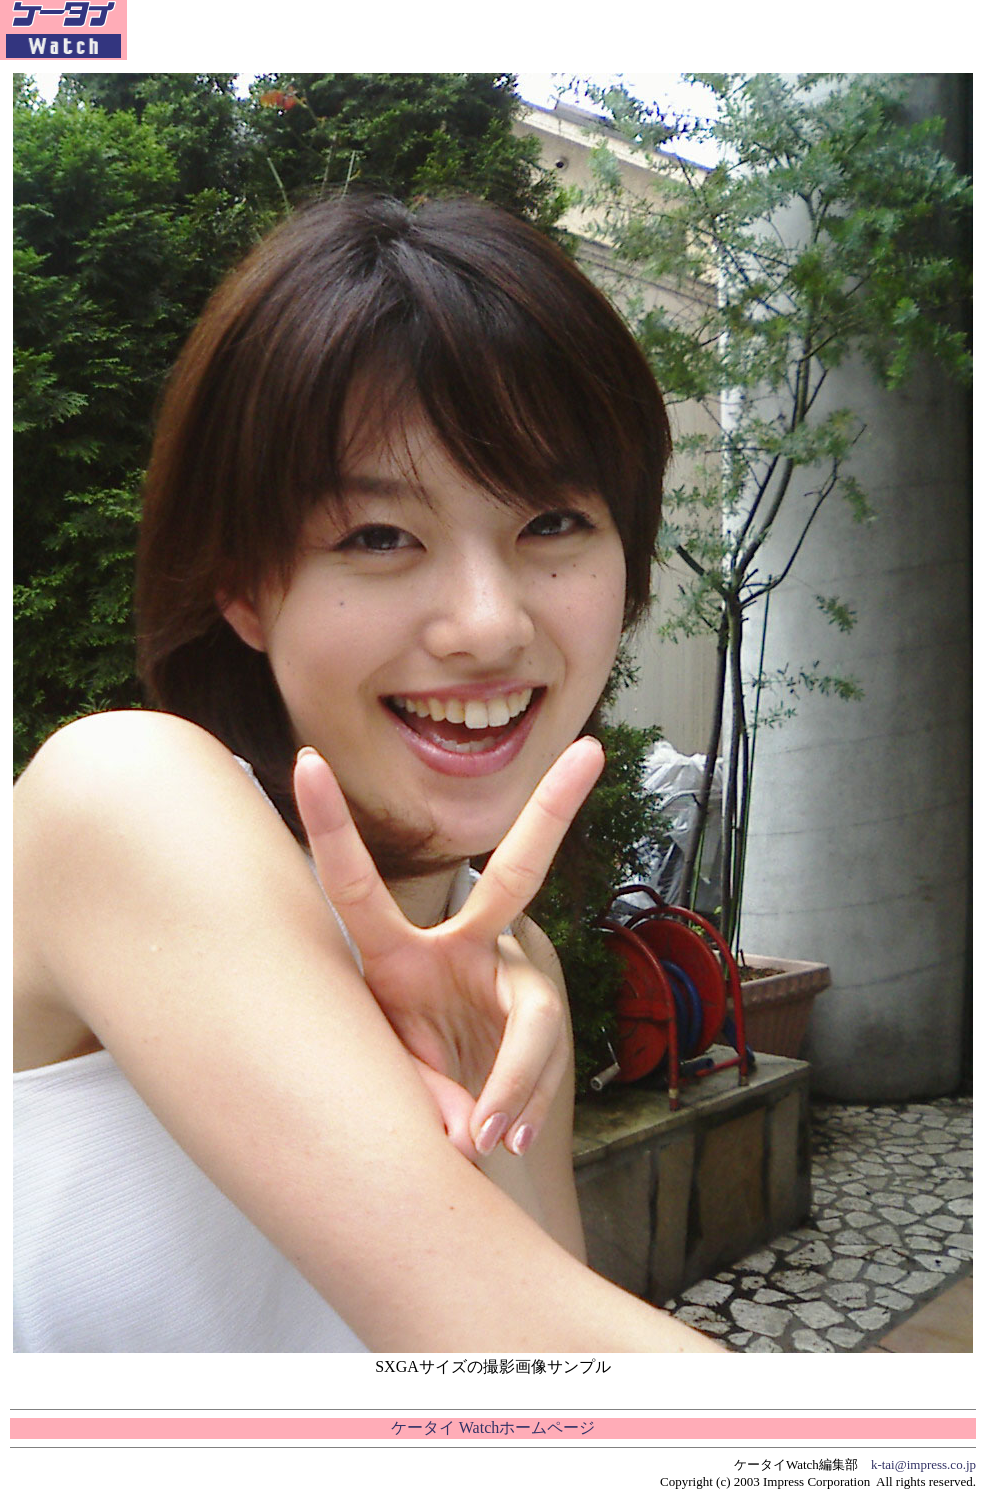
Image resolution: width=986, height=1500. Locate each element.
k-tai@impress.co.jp (923, 1464)
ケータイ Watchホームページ (493, 1427)
